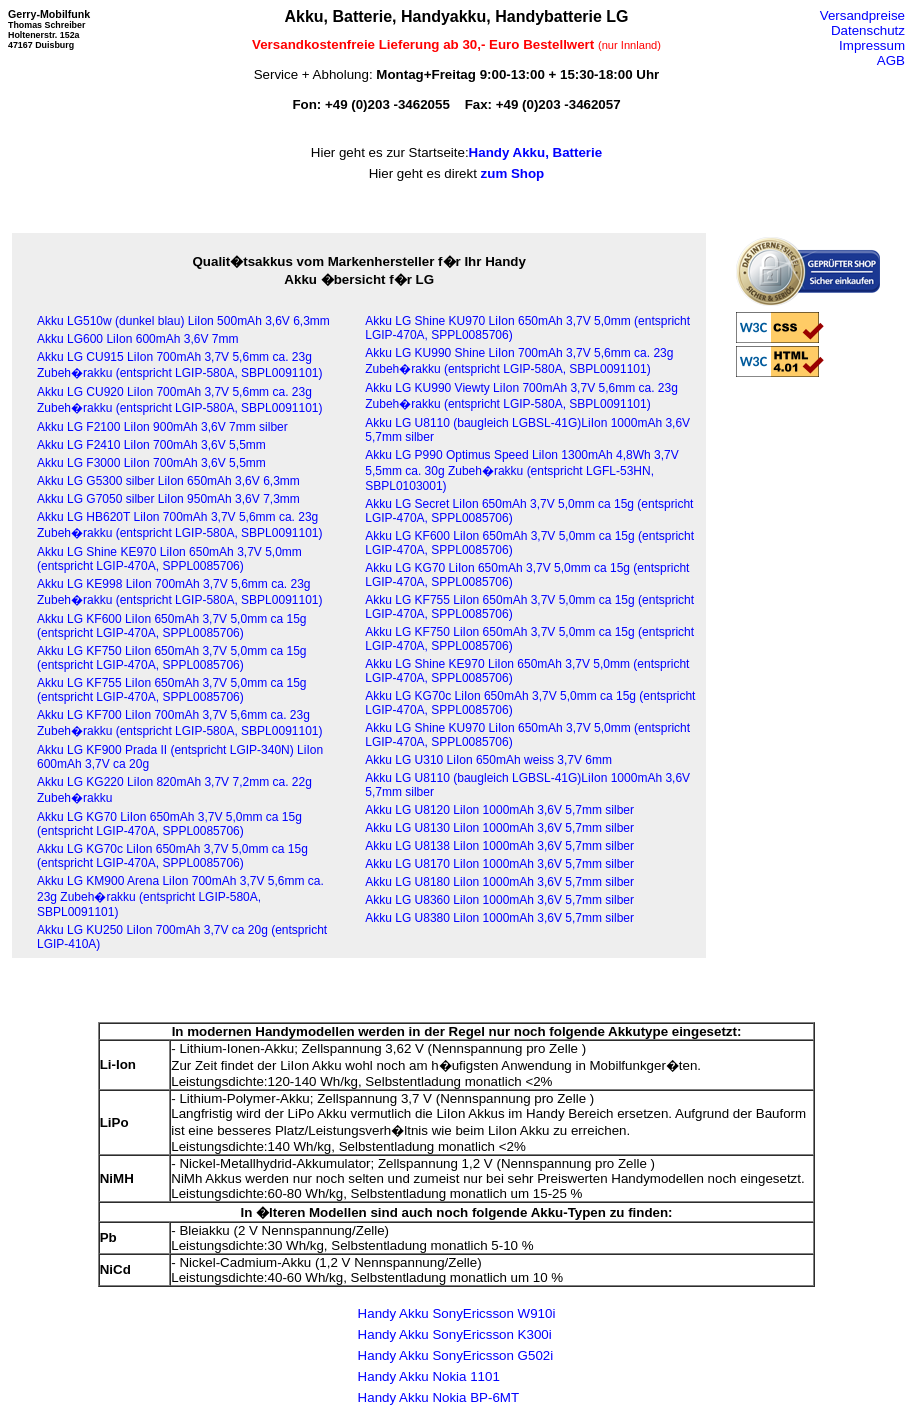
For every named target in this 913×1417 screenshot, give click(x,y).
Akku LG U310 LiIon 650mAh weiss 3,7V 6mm (488, 760)
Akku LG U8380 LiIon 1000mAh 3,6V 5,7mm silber (499, 918)
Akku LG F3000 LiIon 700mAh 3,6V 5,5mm (151, 463)
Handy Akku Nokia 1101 (429, 1376)
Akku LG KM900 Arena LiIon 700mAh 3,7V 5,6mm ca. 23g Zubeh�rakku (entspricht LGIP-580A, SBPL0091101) (180, 896)
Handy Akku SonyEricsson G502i (456, 1355)
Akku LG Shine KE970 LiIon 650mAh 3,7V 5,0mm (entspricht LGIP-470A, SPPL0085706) (169, 559)
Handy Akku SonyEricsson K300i (455, 1334)
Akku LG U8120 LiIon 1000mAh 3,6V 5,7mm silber (499, 810)
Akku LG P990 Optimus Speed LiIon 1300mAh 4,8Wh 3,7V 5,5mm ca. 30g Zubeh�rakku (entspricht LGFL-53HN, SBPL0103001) (522, 470)
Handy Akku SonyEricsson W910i (457, 1313)
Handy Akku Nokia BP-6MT (438, 1397)
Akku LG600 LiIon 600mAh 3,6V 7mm (137, 339)
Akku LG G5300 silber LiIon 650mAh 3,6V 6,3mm (168, 481)
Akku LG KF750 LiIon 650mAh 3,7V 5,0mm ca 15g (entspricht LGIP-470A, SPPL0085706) (171, 658)
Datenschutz (868, 30)
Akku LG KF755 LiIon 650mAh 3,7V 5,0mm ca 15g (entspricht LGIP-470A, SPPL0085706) (171, 690)
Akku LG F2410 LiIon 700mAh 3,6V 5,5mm (151, 445)
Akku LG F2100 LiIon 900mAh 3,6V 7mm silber (162, 427)
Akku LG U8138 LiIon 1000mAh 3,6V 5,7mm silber (499, 846)
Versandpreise (862, 15)
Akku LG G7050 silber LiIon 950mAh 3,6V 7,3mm (168, 499)
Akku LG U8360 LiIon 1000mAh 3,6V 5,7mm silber (499, 900)
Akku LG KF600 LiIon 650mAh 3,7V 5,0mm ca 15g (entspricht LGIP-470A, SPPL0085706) (171, 626)
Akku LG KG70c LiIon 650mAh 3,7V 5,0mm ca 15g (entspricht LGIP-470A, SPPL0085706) (172, 856)
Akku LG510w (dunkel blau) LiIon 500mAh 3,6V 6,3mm (183, 321)
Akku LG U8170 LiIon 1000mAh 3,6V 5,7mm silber (499, 864)
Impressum (872, 45)
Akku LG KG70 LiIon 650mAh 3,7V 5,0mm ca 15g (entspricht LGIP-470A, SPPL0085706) (169, 824)
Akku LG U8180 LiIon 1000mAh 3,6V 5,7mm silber (499, 882)
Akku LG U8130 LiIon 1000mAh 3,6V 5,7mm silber (499, 828)
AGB (891, 60)
